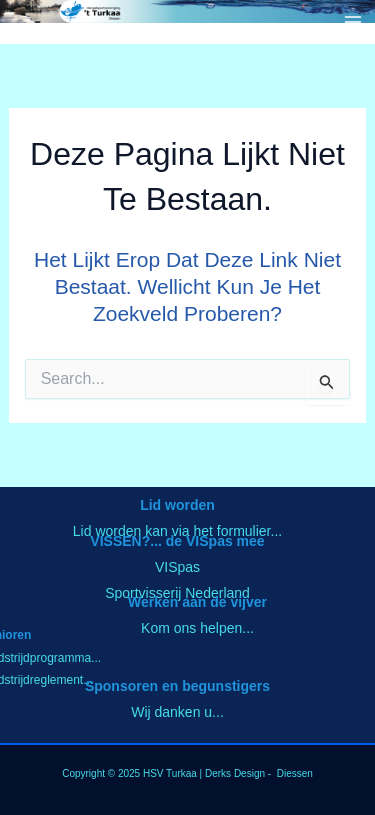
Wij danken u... (177, 712)
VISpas (177, 567)
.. (97, 658)
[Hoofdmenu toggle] (353, 22)
